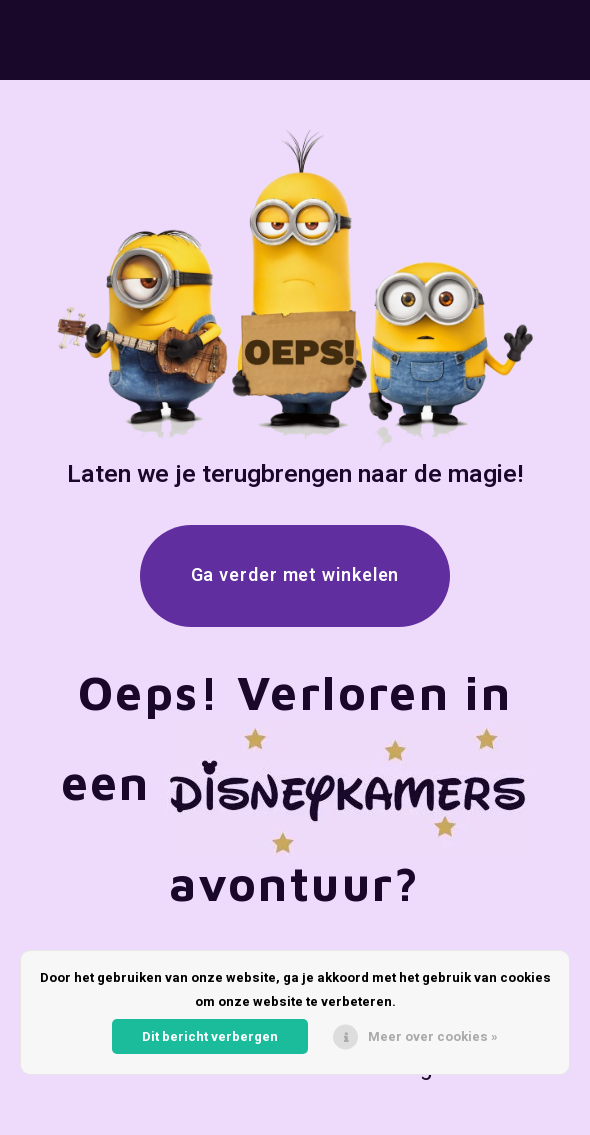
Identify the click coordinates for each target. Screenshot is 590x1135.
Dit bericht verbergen (210, 1036)
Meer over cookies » (433, 1036)
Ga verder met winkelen (295, 575)
